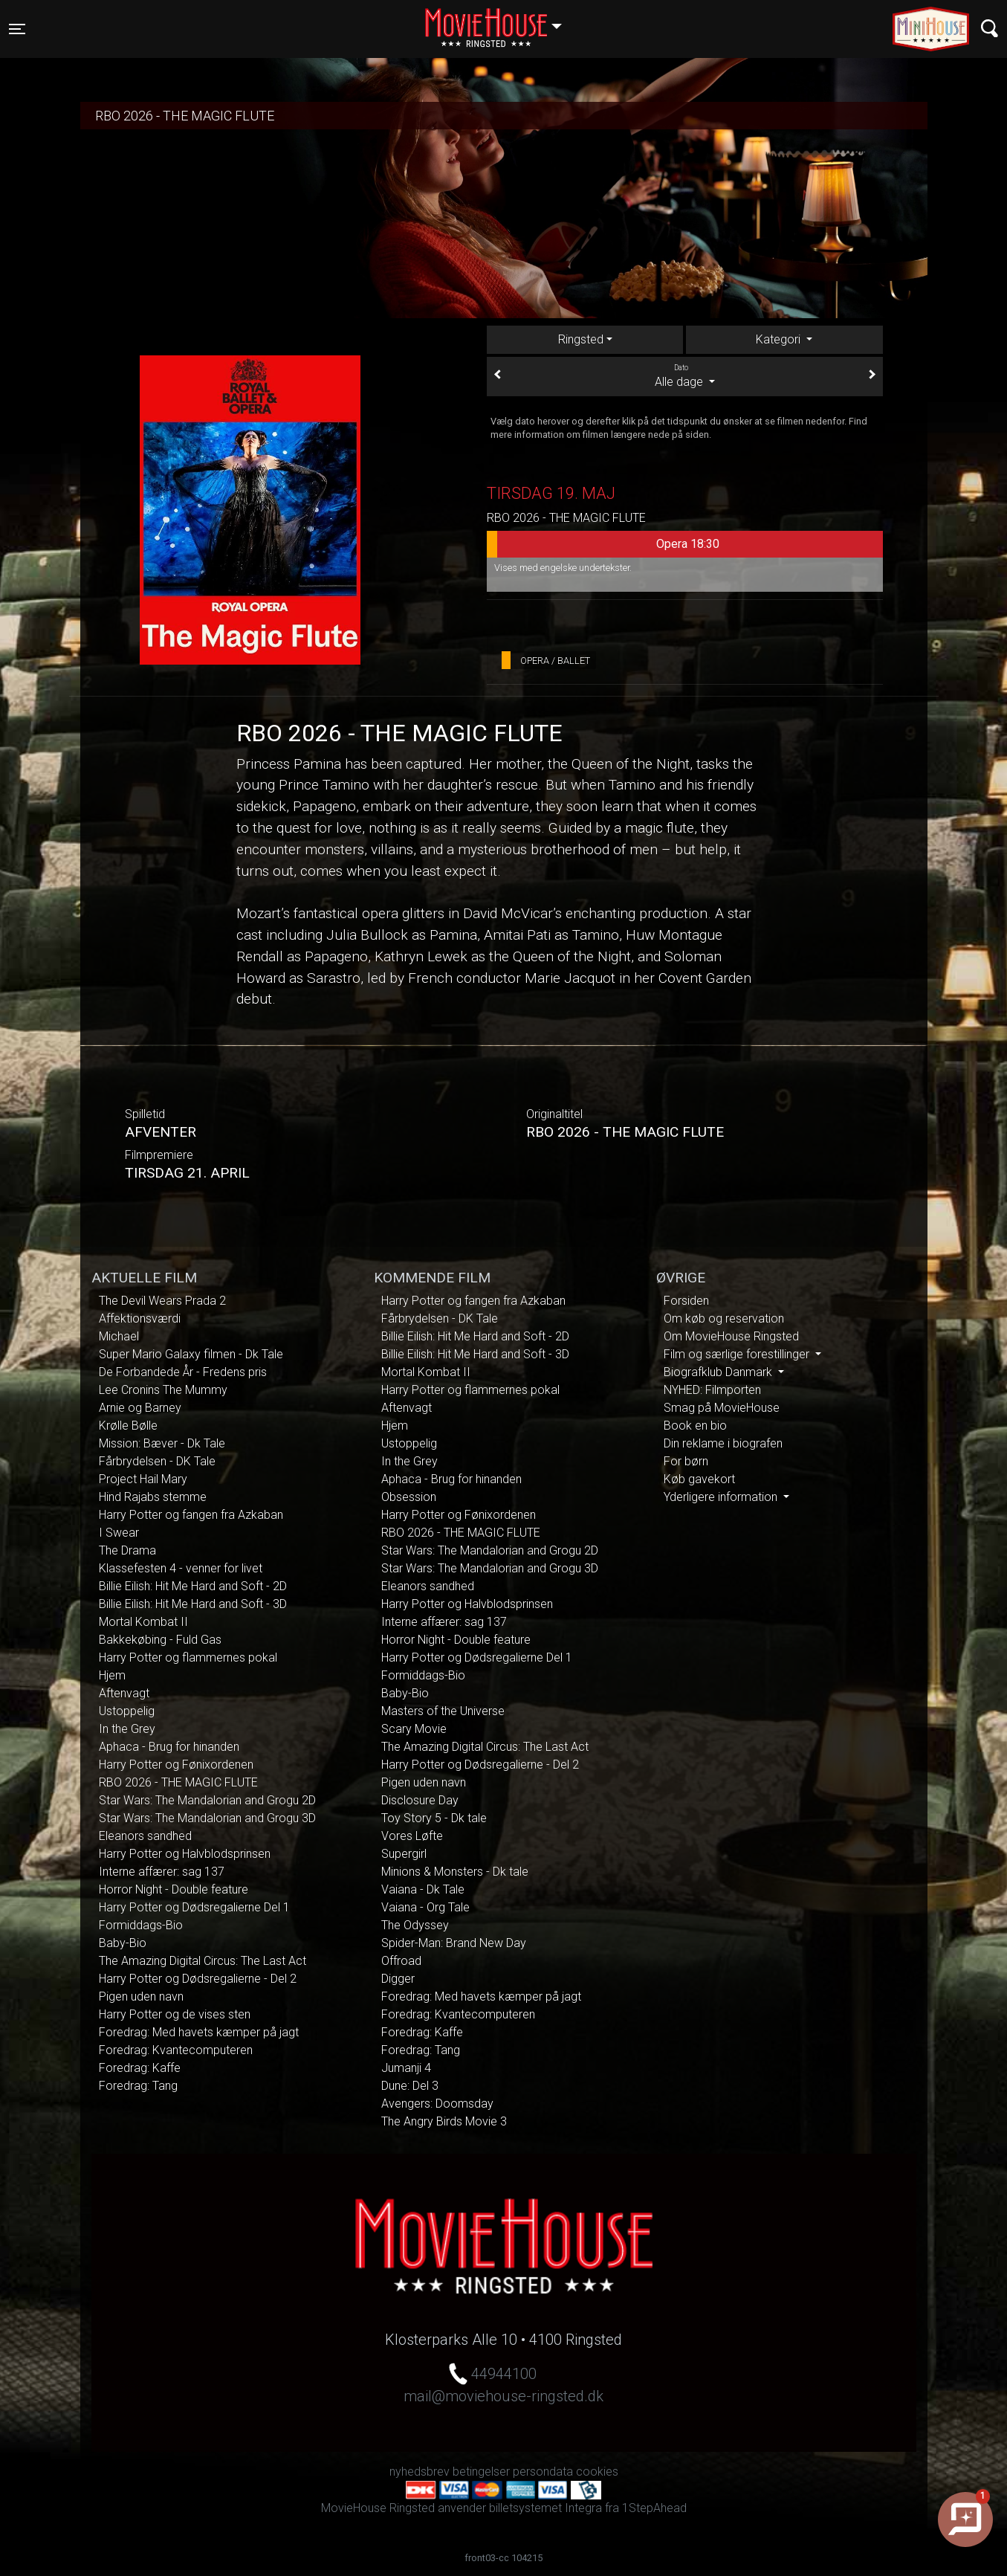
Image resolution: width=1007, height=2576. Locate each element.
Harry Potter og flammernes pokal (188, 1657)
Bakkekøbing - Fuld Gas (160, 1640)
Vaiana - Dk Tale (422, 1889)
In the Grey (127, 1729)
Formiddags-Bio (141, 1925)
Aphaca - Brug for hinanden (169, 1747)
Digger (398, 1979)
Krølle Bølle (128, 1425)
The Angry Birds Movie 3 (444, 2121)
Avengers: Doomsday (437, 2103)
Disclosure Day (420, 1800)
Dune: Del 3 (409, 2086)
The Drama (127, 1550)
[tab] (784, 340)
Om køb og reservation (724, 1318)
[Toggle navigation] (17, 29)
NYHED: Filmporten (712, 1390)
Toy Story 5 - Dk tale (434, 1818)
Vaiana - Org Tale (425, 1907)
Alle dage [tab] (685, 375)
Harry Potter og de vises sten (174, 2014)
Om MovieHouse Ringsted (731, 1336)
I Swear (119, 1533)
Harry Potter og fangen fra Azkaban (191, 1515)
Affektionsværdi (140, 1318)
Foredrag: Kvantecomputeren (176, 2050)
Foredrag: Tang (138, 2086)
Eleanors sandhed (145, 1836)
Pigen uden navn (141, 1996)
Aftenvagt (124, 1693)
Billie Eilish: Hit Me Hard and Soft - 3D (193, 1604)
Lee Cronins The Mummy (163, 1390)
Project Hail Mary (143, 1479)
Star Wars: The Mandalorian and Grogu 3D (207, 1818)
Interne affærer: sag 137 (161, 1872)
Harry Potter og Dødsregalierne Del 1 (194, 1907)
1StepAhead (654, 2508)
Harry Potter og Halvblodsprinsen (185, 1854)
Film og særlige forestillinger (738, 1354)
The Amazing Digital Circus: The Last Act (202, 1961)
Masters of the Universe (443, 1711)
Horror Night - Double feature (173, 1889)
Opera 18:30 (603, 544)
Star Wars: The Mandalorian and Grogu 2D (207, 1800)
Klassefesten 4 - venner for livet (180, 1568)
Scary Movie (414, 1729)
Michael (119, 1336)
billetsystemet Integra (545, 2508)
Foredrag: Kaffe (140, 2068)
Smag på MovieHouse (722, 1408)
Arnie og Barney (140, 1408)
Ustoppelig (127, 1711)
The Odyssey (415, 1925)
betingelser (481, 2471)
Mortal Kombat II (143, 1622)
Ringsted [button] (500, 20)
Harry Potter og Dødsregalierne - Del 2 (198, 1979)
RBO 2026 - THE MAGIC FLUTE (178, 1782)
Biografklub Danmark (719, 1372)
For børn (686, 1461)
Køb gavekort (699, 1479)
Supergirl (404, 1854)
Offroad (401, 1961)
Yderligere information (722, 1497)
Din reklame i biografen (723, 1443)
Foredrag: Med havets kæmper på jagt (199, 2032)
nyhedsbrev (419, 2471)
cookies (597, 2471)
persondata (543, 2471)
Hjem (112, 1675)
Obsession (408, 1497)
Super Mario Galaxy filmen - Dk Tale (191, 1354)
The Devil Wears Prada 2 (162, 1301)
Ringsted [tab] (580, 339)
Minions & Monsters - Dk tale (454, 1872)
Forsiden (686, 1301)
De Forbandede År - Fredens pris (183, 1372)
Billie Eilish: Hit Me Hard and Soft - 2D (193, 1586)
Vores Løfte (412, 1836)
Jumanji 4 (406, 2068)
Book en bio (695, 1425)
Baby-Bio (122, 1943)
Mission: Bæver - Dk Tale (162, 1443)
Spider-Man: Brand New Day (453, 1943)
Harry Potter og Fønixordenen (176, 1764)
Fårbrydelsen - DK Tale (157, 1461)
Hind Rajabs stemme (153, 1497)
